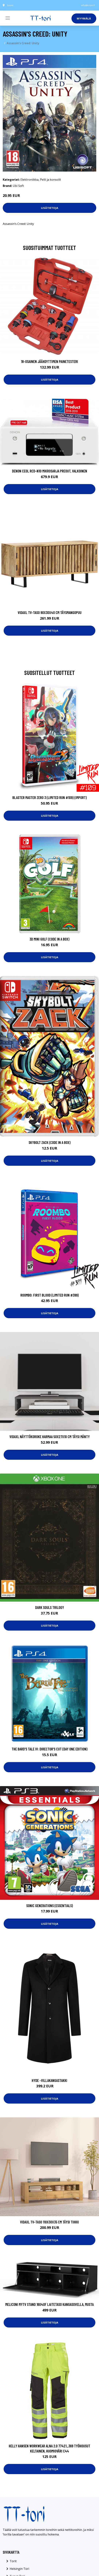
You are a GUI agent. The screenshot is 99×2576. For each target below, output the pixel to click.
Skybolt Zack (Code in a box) (50, 1142)
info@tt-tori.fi (88, 5)
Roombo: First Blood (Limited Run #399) (49, 1295)
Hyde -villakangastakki (49, 2080)
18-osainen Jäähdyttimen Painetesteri (49, 361)
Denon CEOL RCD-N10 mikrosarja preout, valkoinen (49, 471)
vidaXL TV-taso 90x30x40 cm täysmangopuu (49, 612)
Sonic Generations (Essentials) (49, 1905)
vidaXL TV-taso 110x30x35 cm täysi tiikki (49, 2222)
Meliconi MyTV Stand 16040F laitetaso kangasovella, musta (49, 2304)
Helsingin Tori (19, 2569)
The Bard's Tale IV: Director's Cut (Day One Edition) (50, 1749)
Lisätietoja (49, 208)
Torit (13, 2561)
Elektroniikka (29, 180)
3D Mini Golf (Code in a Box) (49, 939)
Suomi (10, 5)
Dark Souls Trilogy (49, 1607)
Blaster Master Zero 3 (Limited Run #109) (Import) (49, 797)
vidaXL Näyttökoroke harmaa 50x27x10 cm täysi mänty (49, 1436)
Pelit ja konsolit (50, 180)
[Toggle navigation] (8, 18)
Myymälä (84, 18)
